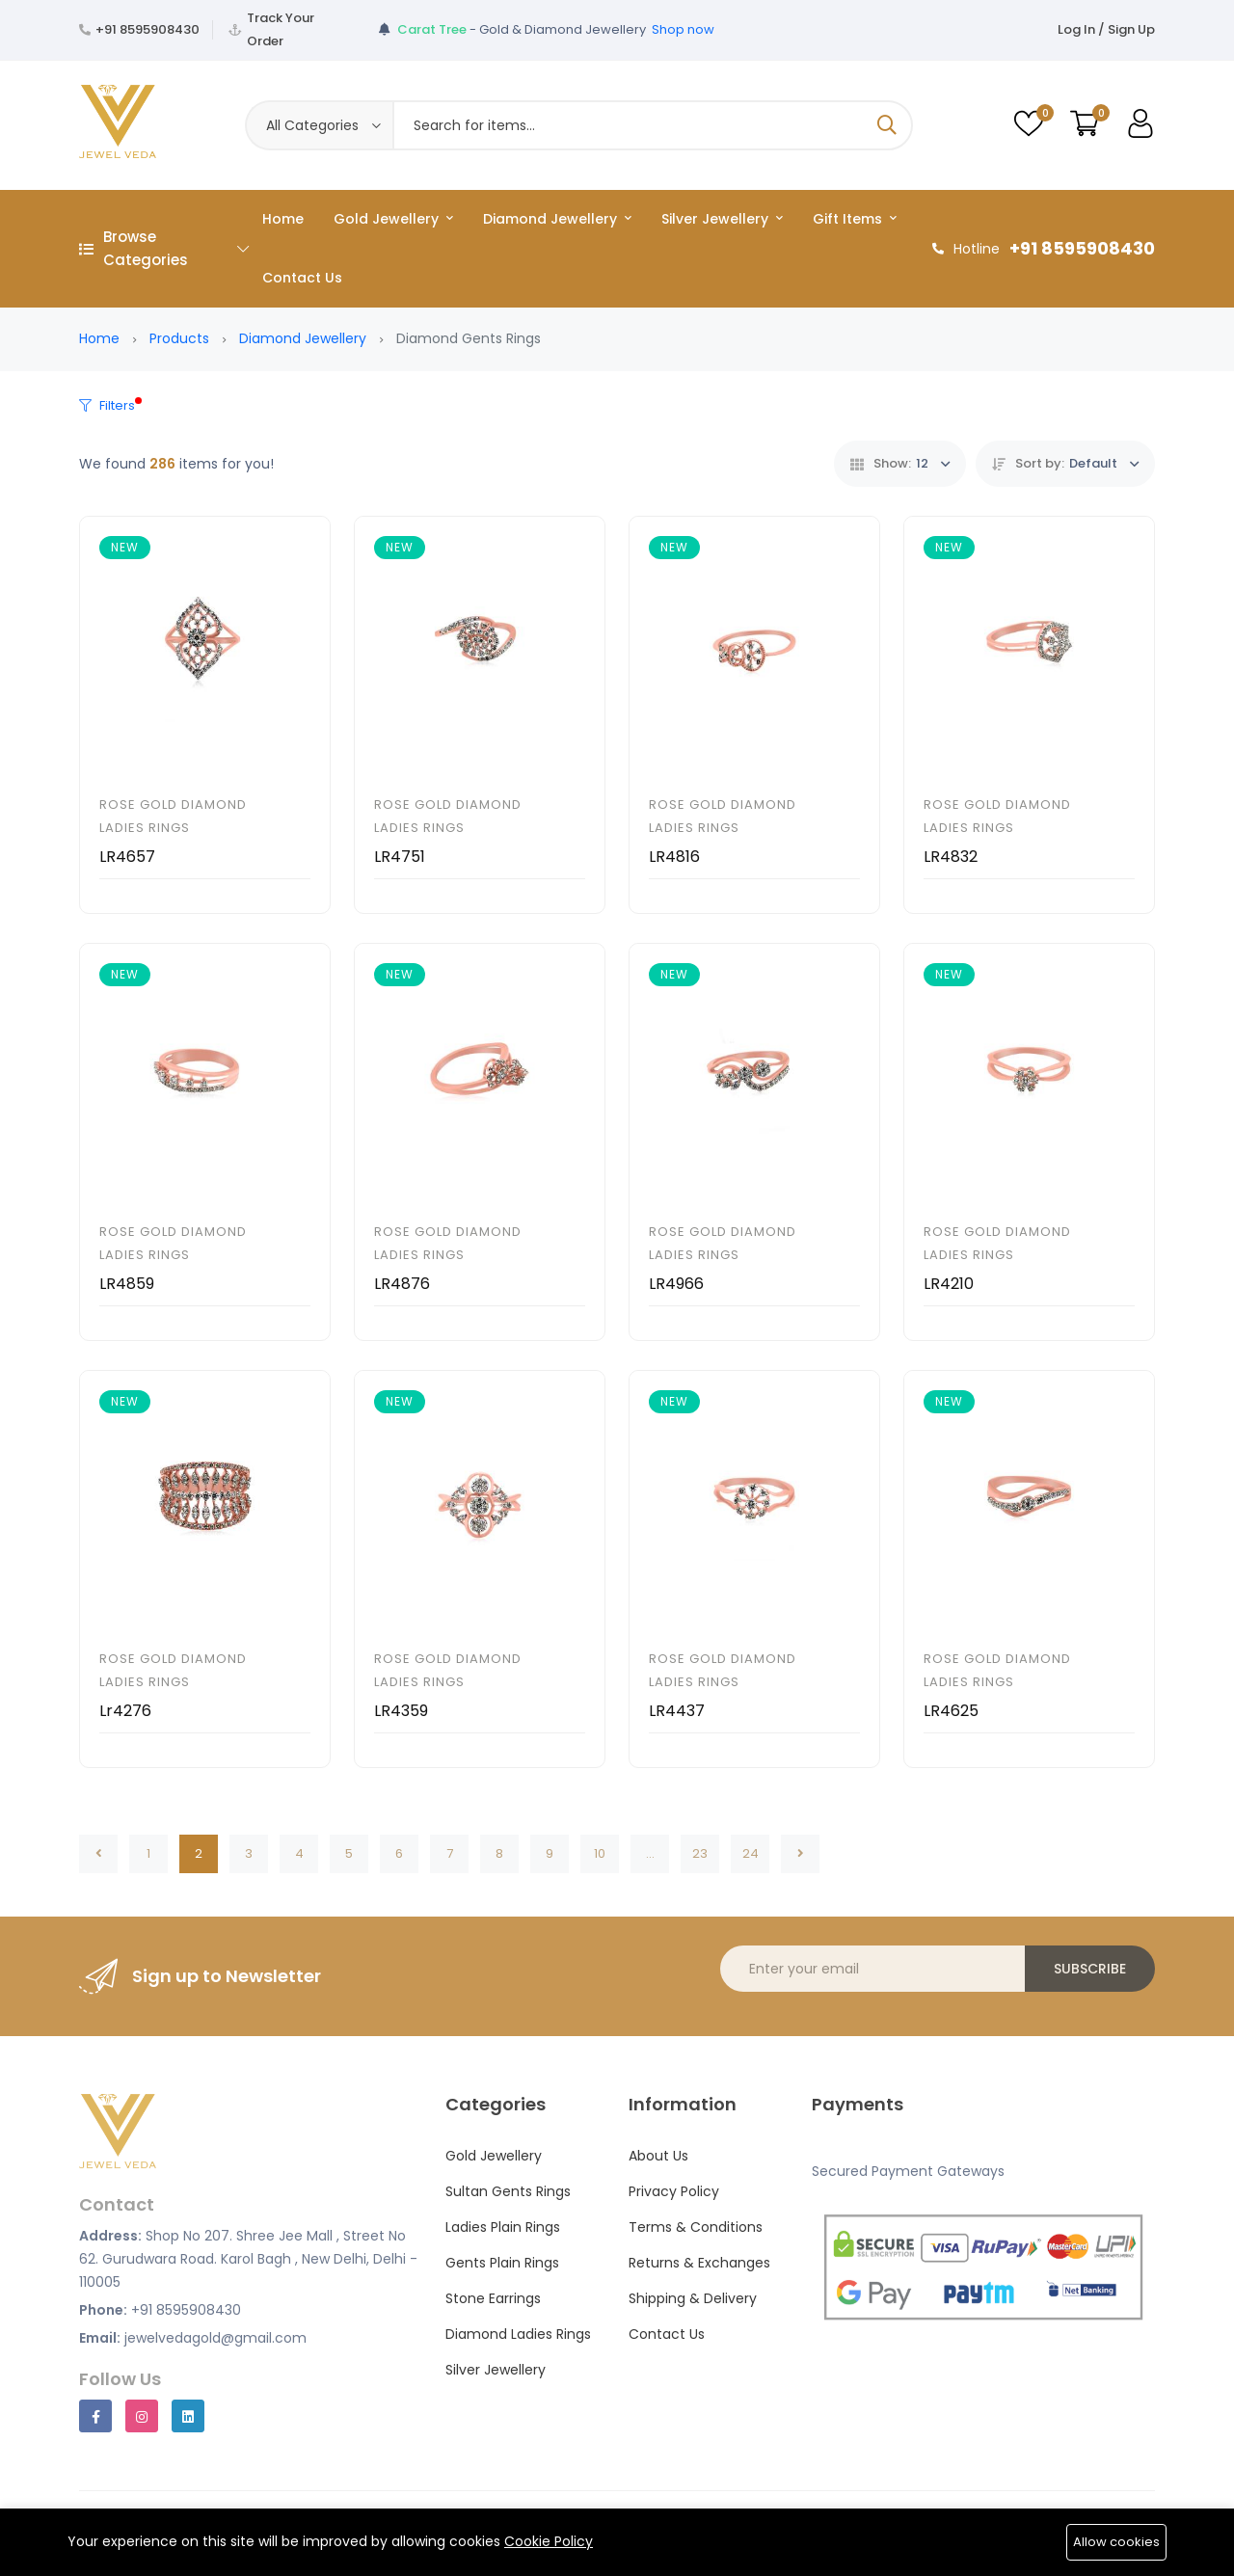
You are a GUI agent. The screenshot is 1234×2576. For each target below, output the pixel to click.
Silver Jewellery (722, 218)
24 (750, 1853)
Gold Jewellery (393, 218)
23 (700, 1853)
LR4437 (677, 1711)
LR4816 (674, 856)
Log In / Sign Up (1106, 29)
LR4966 (676, 1284)
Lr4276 (125, 1711)
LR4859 (126, 1284)
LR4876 (402, 1284)
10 (599, 1853)
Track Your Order (280, 29)
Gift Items (855, 218)
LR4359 (401, 1711)
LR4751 (399, 856)
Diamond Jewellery (557, 218)
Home (283, 218)
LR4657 (127, 856)
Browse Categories (164, 248)
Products (179, 338)
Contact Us (302, 277)
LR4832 (951, 856)
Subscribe (1090, 1968)
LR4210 (949, 1284)
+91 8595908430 (147, 29)
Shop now (683, 29)
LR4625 (951, 1711)
